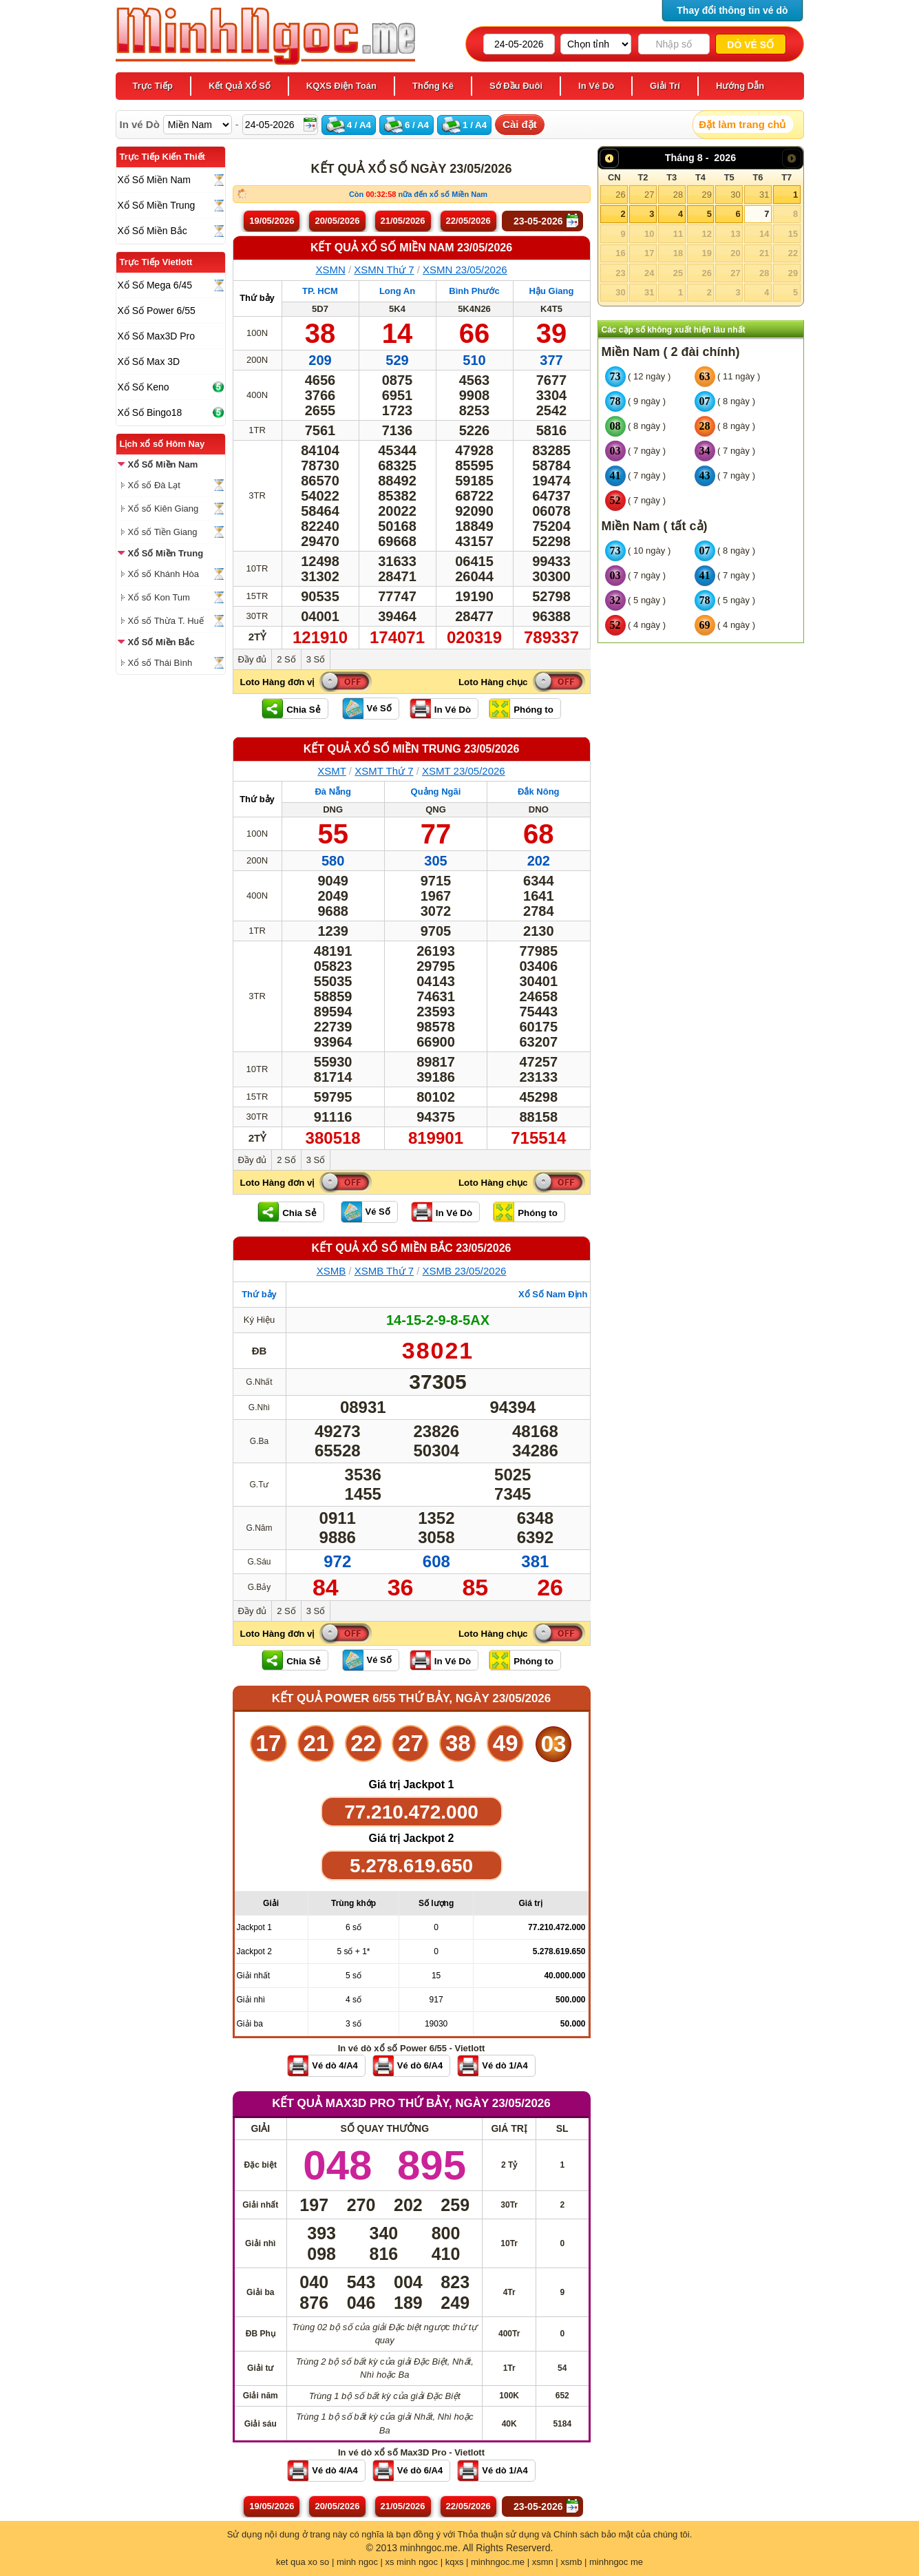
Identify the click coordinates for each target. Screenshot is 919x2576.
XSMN (330, 269)
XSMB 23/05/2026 (465, 1271)
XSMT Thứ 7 (384, 771)
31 (764, 194)
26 (620, 194)
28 (678, 194)
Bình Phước (474, 291)
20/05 (337, 221)
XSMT (331, 771)
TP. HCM (320, 291)
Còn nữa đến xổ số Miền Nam (418, 194)
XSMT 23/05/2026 (463, 771)
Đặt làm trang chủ (742, 124)
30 (735, 194)
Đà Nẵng (333, 791)
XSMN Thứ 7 (384, 269)
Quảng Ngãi (436, 791)
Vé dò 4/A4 (334, 2065)
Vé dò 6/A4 (420, 2065)
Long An (397, 291)
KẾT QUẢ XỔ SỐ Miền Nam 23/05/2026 (411, 247)
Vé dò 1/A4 (504, 2065)
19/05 (271, 221)
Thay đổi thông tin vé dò (732, 10)
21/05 (403, 221)
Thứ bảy (257, 298)
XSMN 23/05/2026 (465, 269)
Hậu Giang (551, 291)
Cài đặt (520, 124)
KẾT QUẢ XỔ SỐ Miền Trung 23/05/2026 (412, 749)
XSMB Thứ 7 (384, 1271)
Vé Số (379, 708)
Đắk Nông (538, 791)
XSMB (331, 1271)
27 (649, 194)
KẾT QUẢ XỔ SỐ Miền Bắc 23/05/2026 (411, 1248)
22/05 (468, 221)
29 (706, 194)
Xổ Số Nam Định (553, 1294)
